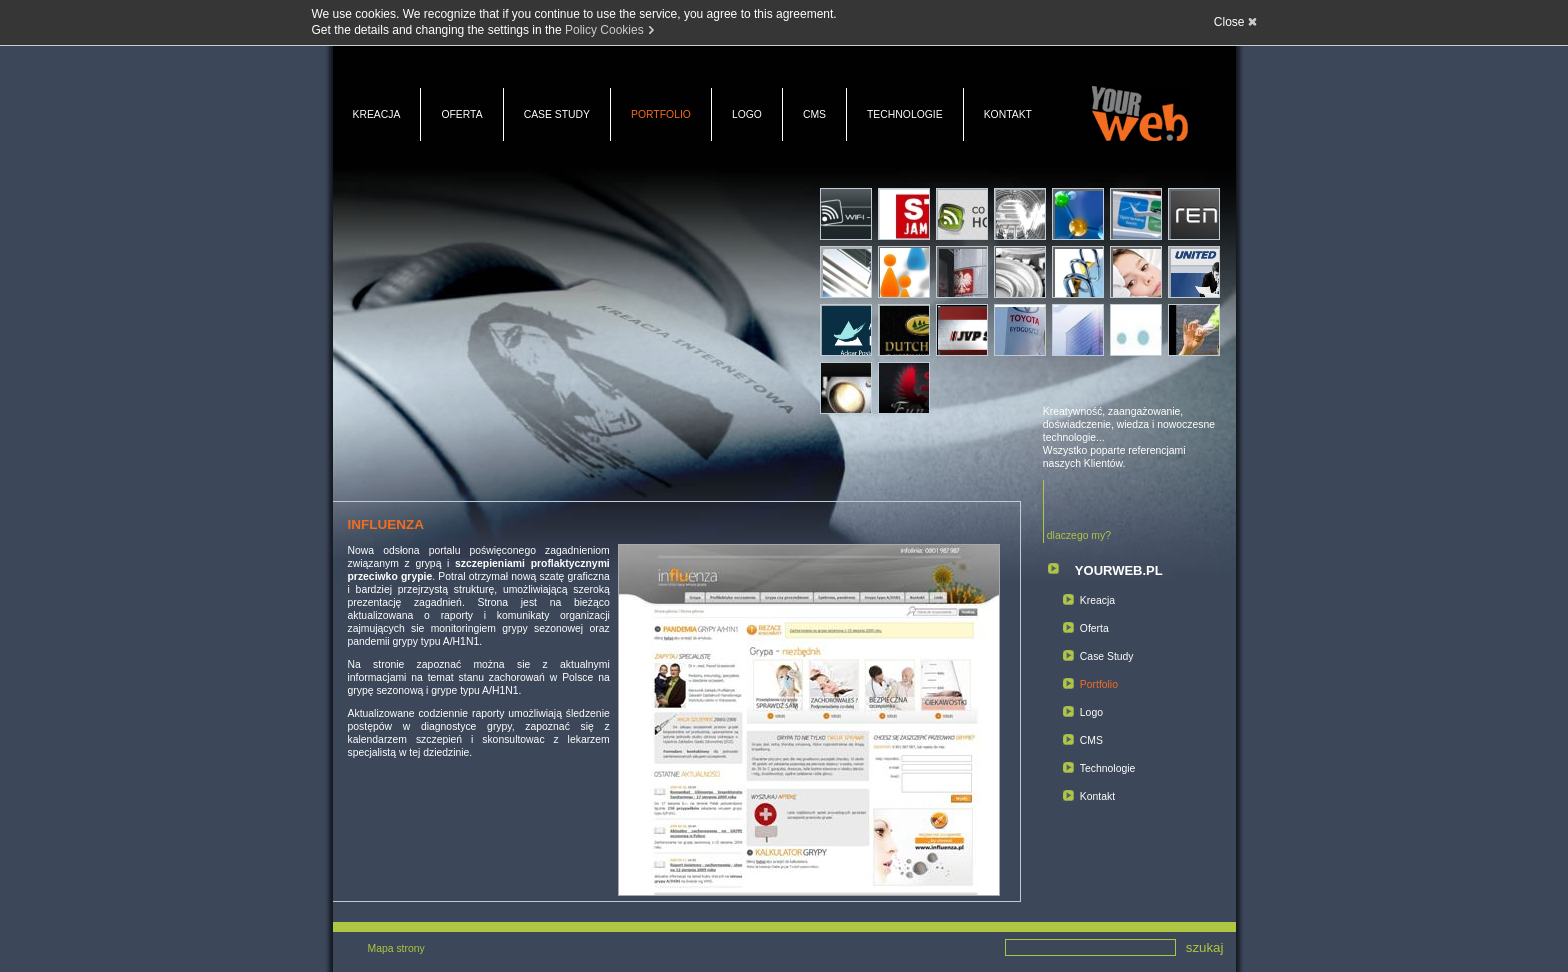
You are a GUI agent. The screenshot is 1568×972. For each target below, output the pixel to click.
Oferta (461, 114)
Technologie (905, 114)
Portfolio (661, 114)
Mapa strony (396, 948)
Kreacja (377, 114)
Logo (747, 114)
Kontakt (1008, 114)
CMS (814, 114)
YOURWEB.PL (1119, 570)
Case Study (557, 114)
